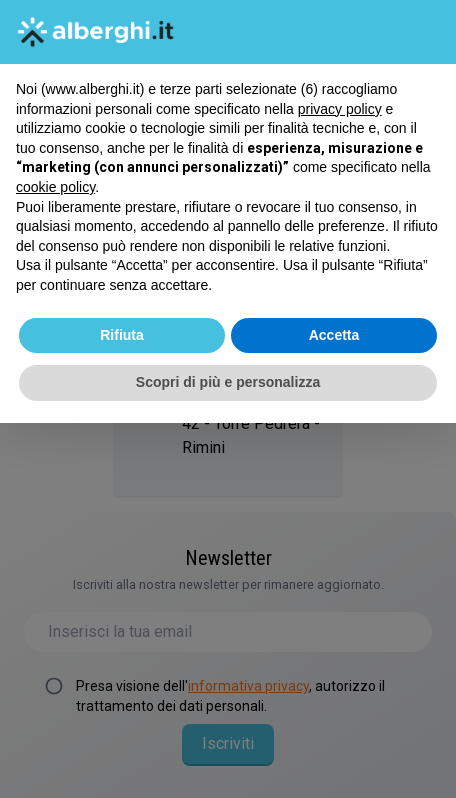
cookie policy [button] (55, 187)
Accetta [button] (334, 335)
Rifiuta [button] (122, 335)
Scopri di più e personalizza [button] (228, 382)
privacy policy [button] (340, 109)
